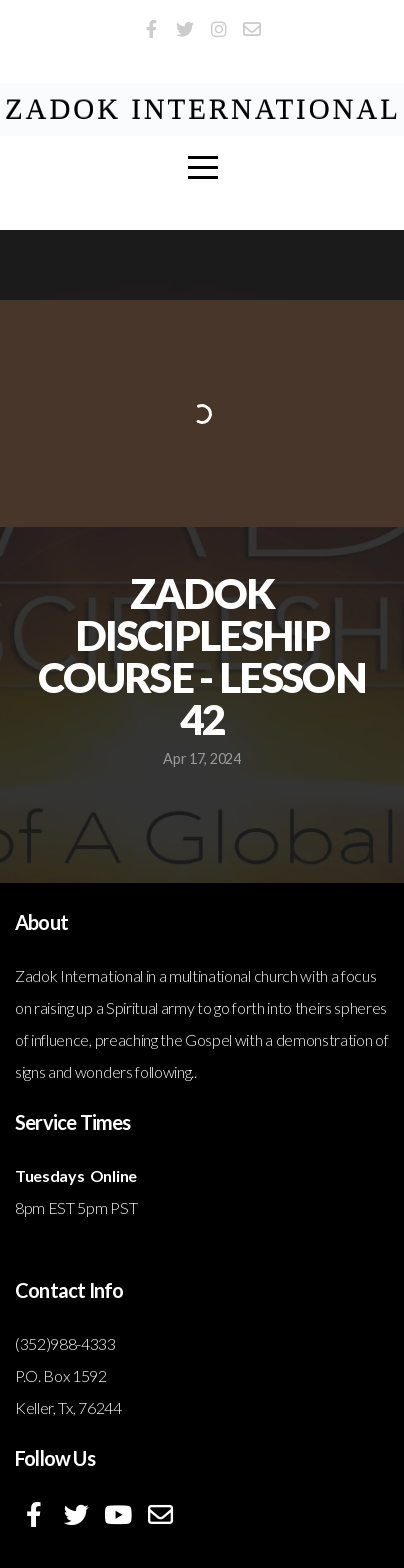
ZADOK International (203, 109)
